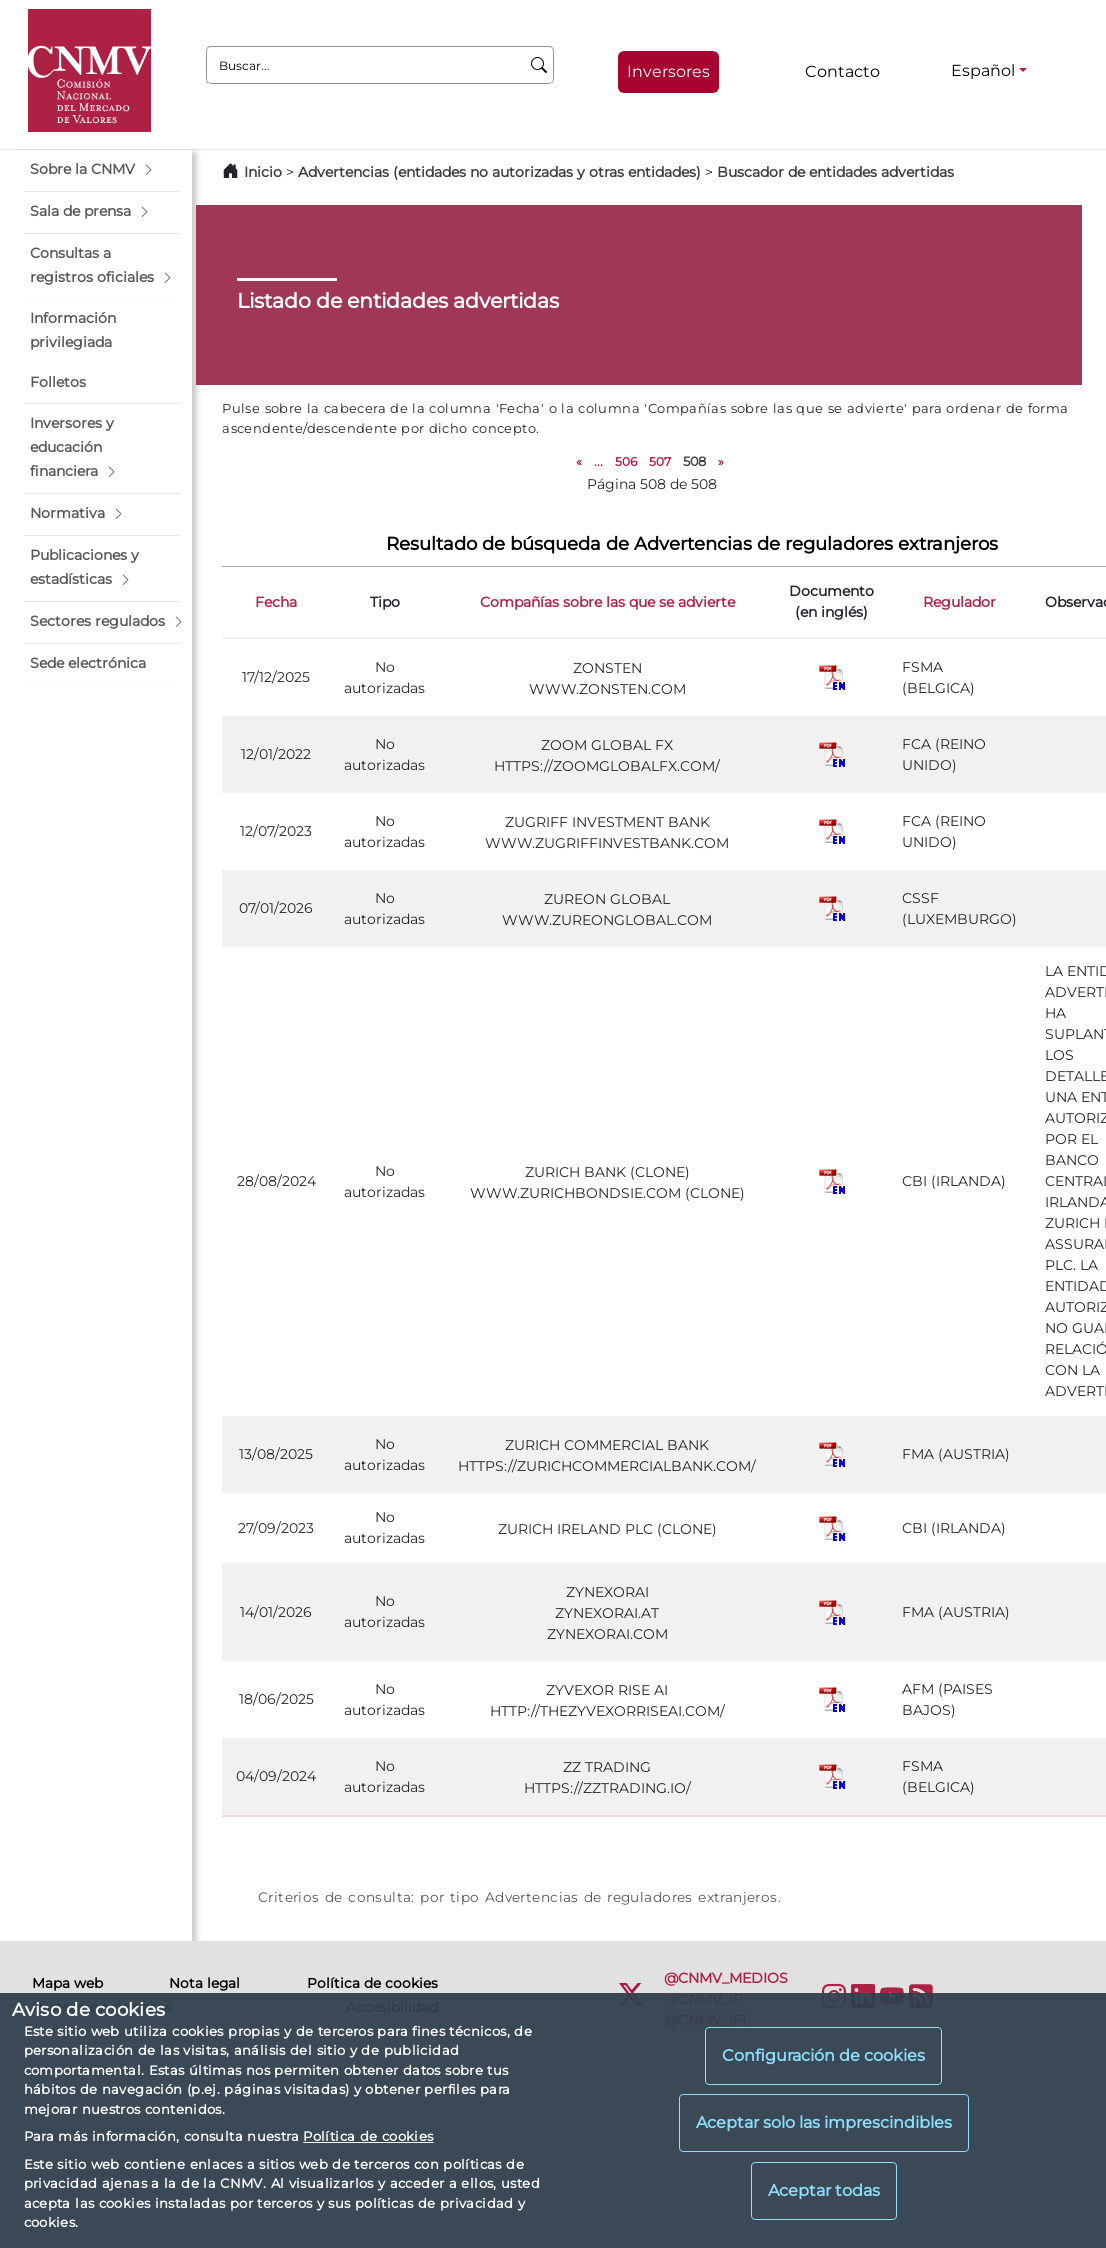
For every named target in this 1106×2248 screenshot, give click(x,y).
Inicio (263, 172)
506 (626, 461)
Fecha (276, 602)
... (598, 461)
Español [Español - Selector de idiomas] (983, 70)
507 (660, 461)
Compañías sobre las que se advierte (607, 602)
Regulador (959, 602)
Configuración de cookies (823, 2055)
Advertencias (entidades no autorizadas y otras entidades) (501, 172)
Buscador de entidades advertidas (835, 172)
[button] (102, 170)
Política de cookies (368, 2136)
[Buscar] (539, 65)
